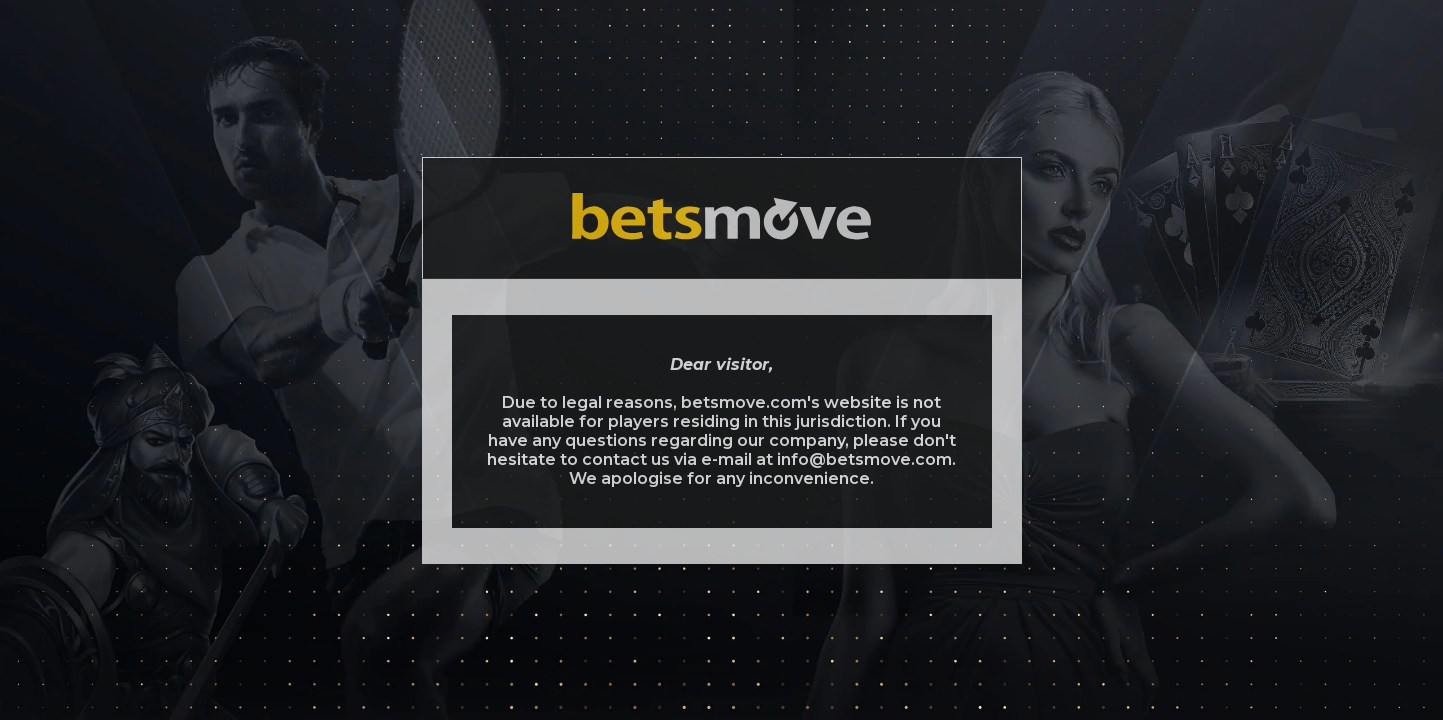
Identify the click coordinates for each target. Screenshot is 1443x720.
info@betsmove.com (864, 459)
